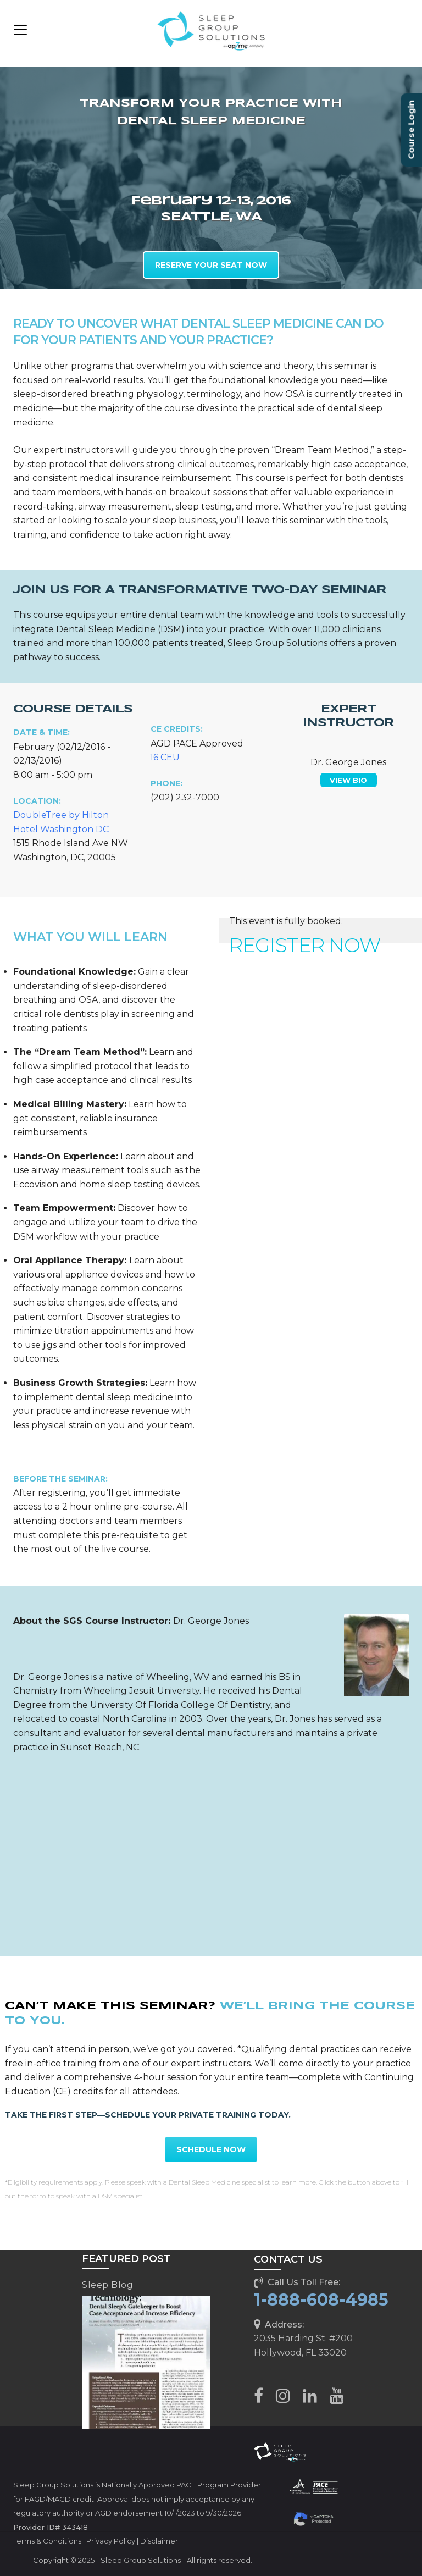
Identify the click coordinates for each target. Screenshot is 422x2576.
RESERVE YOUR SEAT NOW (211, 265)
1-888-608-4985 (321, 2300)
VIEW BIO (348, 780)
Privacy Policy (110, 2540)
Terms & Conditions (47, 2540)
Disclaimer (159, 2540)
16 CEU (165, 757)
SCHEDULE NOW (211, 2149)
